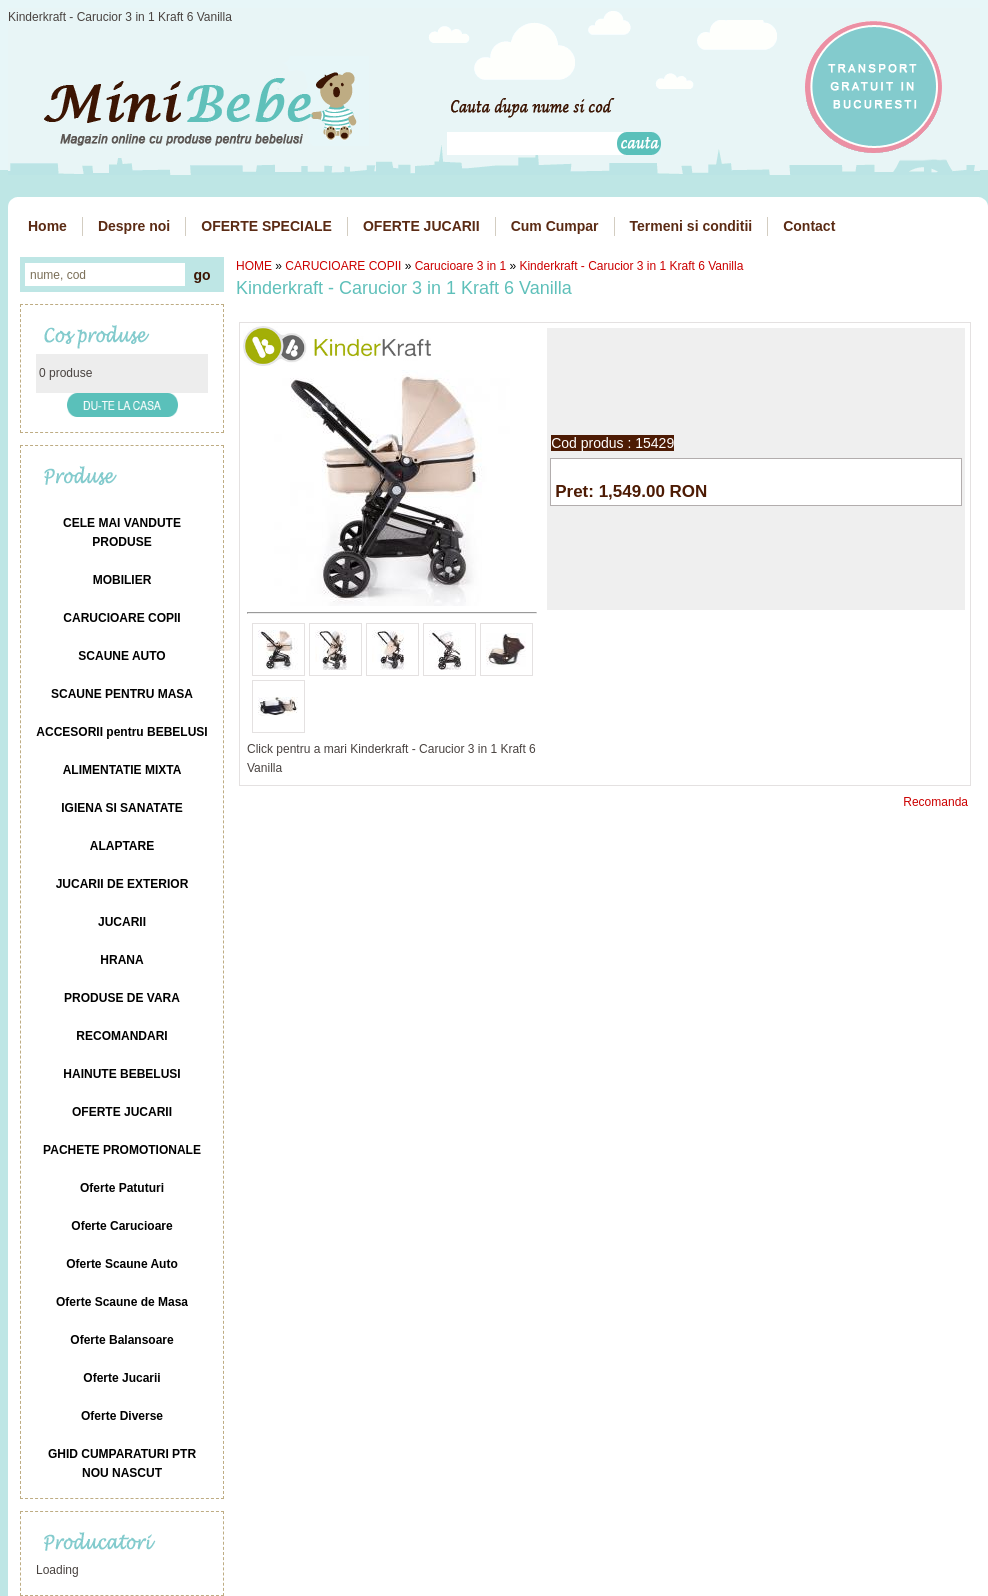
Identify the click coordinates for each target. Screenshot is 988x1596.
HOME (254, 266)
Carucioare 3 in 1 (460, 266)
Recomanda (935, 802)
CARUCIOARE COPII (343, 266)
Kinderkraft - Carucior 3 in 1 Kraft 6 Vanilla (631, 266)
